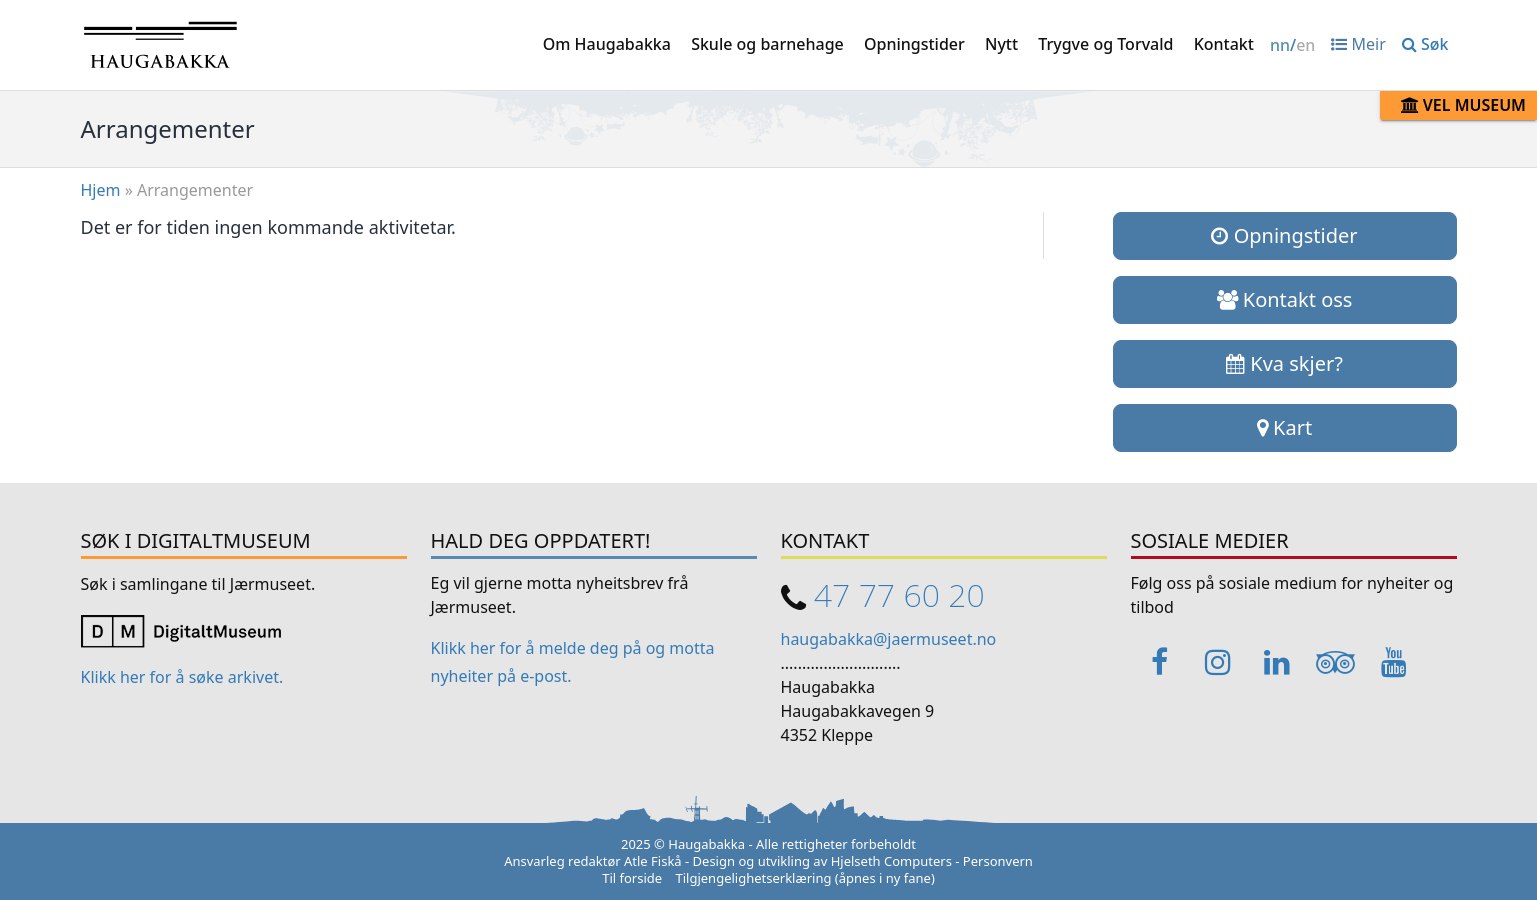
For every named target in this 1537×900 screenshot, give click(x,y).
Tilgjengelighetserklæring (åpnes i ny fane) (805, 878)
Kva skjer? (1284, 363)
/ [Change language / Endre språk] (1292, 45)
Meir (1358, 44)
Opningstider (914, 44)
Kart (1284, 427)
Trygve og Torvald (1105, 44)
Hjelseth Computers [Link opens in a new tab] (891, 861)
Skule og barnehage (767, 44)
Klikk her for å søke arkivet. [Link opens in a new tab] (182, 677)
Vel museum (1463, 105)
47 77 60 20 (899, 594)
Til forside (632, 878)
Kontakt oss (1285, 299)
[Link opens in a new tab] (181, 629)
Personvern (998, 861)
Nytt (1001, 44)
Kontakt (1224, 44)
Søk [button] (1425, 44)
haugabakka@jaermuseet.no (889, 639)
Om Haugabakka (607, 44)
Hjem (101, 190)
